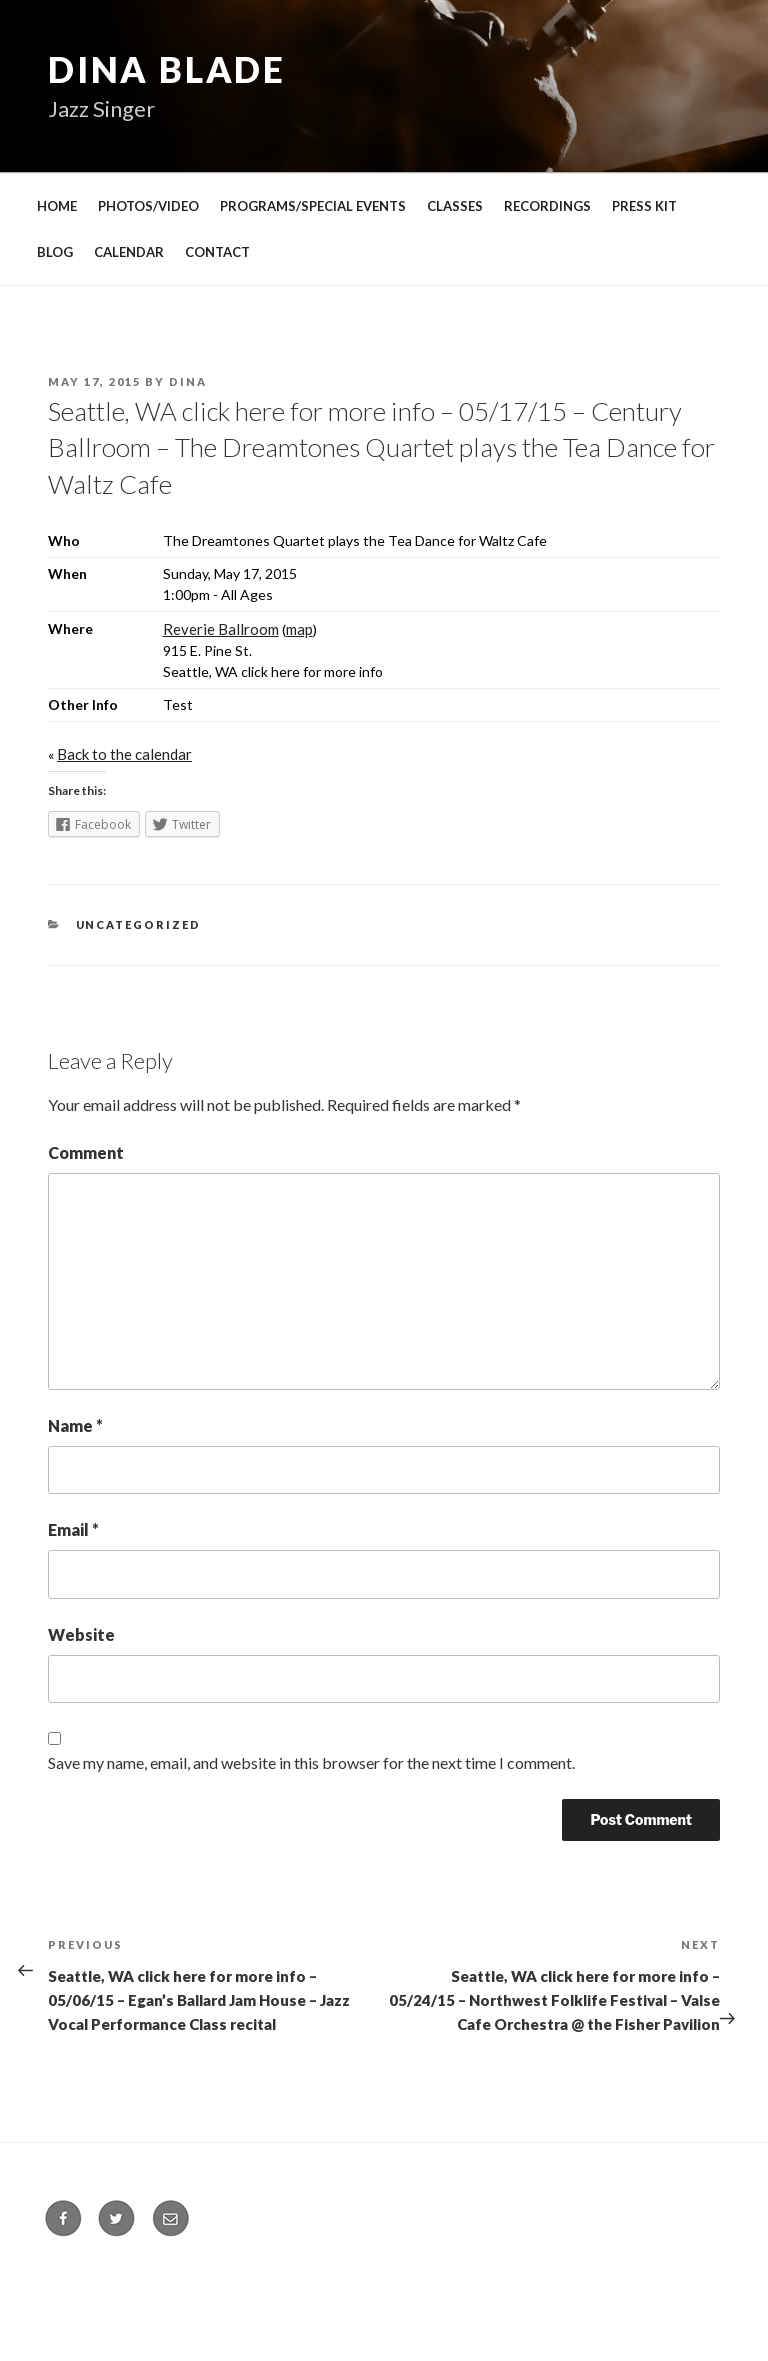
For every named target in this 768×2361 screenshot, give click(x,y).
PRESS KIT (644, 206)
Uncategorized (139, 924)
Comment (86, 1152)
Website (81, 1634)
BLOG (55, 252)
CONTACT (217, 252)
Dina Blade (167, 69)
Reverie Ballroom (221, 629)
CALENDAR (129, 252)
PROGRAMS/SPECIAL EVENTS (313, 206)
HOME (57, 206)
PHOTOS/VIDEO (148, 206)
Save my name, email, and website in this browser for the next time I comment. (311, 1762)
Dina (188, 381)
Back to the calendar (124, 754)
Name (75, 1425)
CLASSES (455, 206)
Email (73, 1529)
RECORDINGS (547, 206)
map (299, 629)
